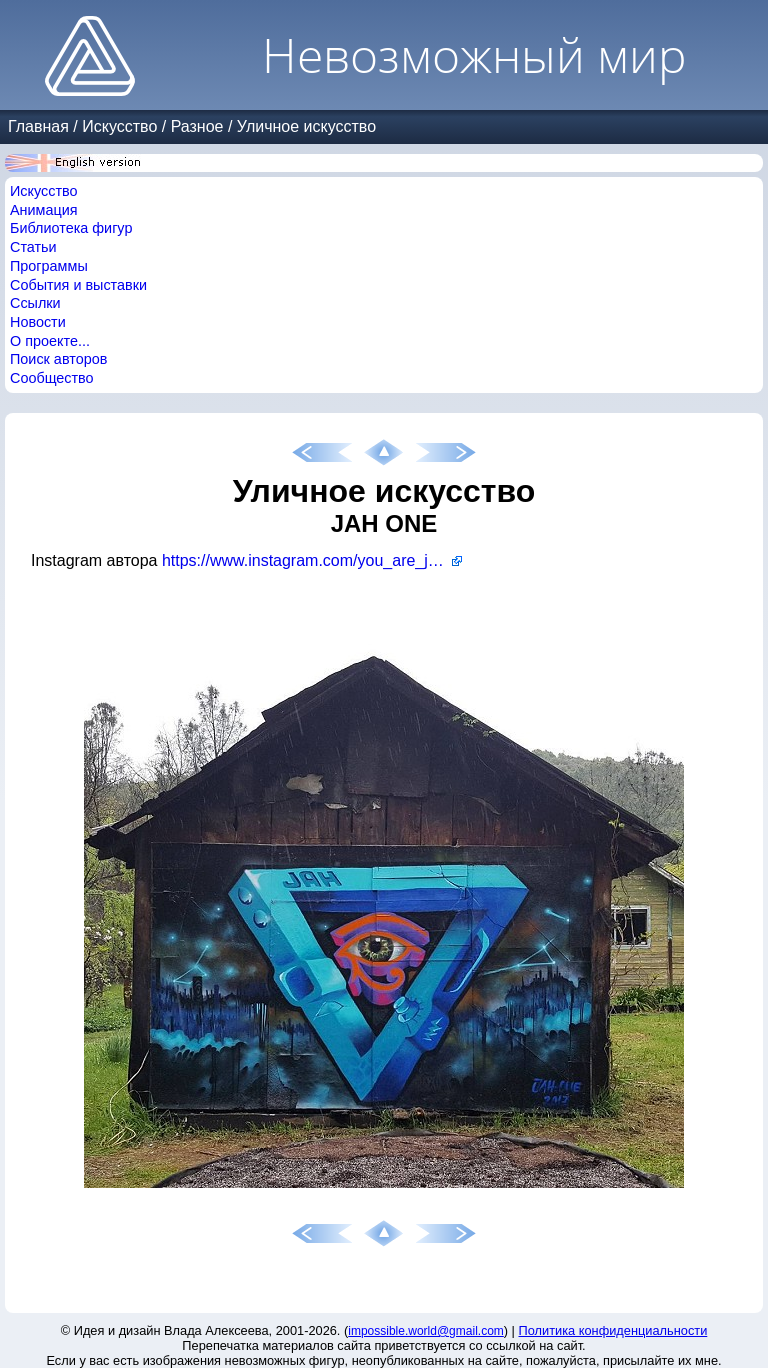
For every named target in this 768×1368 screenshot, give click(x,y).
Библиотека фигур (71, 228)
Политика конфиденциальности (613, 1330)
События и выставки (78, 285)
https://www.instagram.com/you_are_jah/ (306, 560)
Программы (49, 266)
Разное (197, 126)
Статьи (33, 247)
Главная (38, 126)
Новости (38, 322)
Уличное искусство (306, 126)
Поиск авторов (58, 359)
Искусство (119, 126)
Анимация (44, 210)
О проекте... (50, 341)
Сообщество (52, 378)
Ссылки (35, 303)
